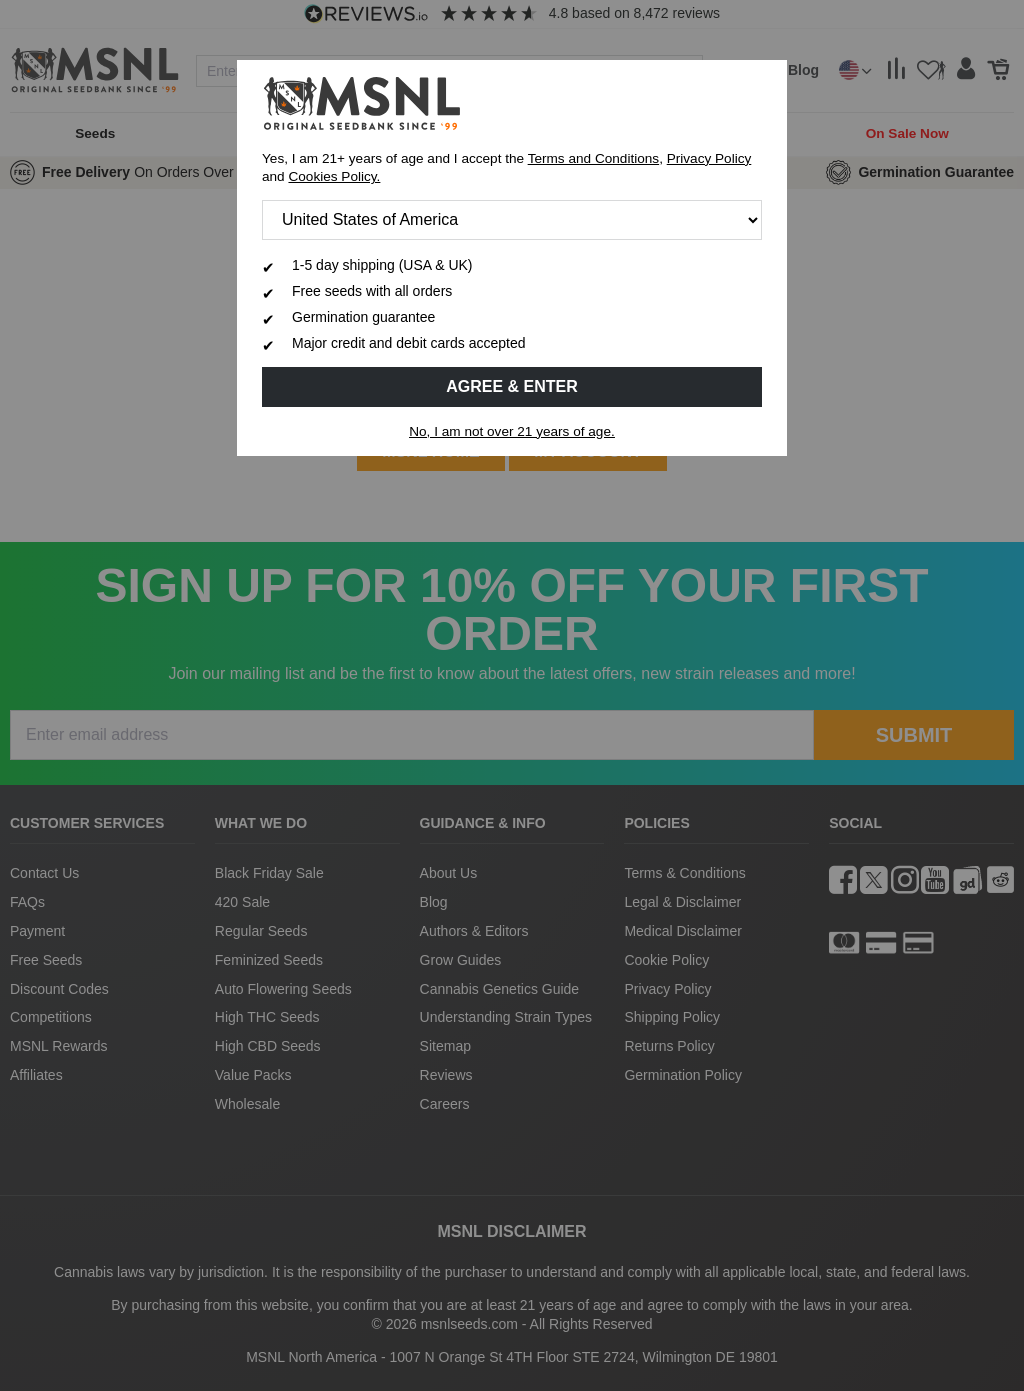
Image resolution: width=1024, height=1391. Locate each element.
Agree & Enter (512, 386)
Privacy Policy (709, 158)
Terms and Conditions (593, 158)
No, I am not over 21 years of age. (512, 431)
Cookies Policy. (334, 176)
